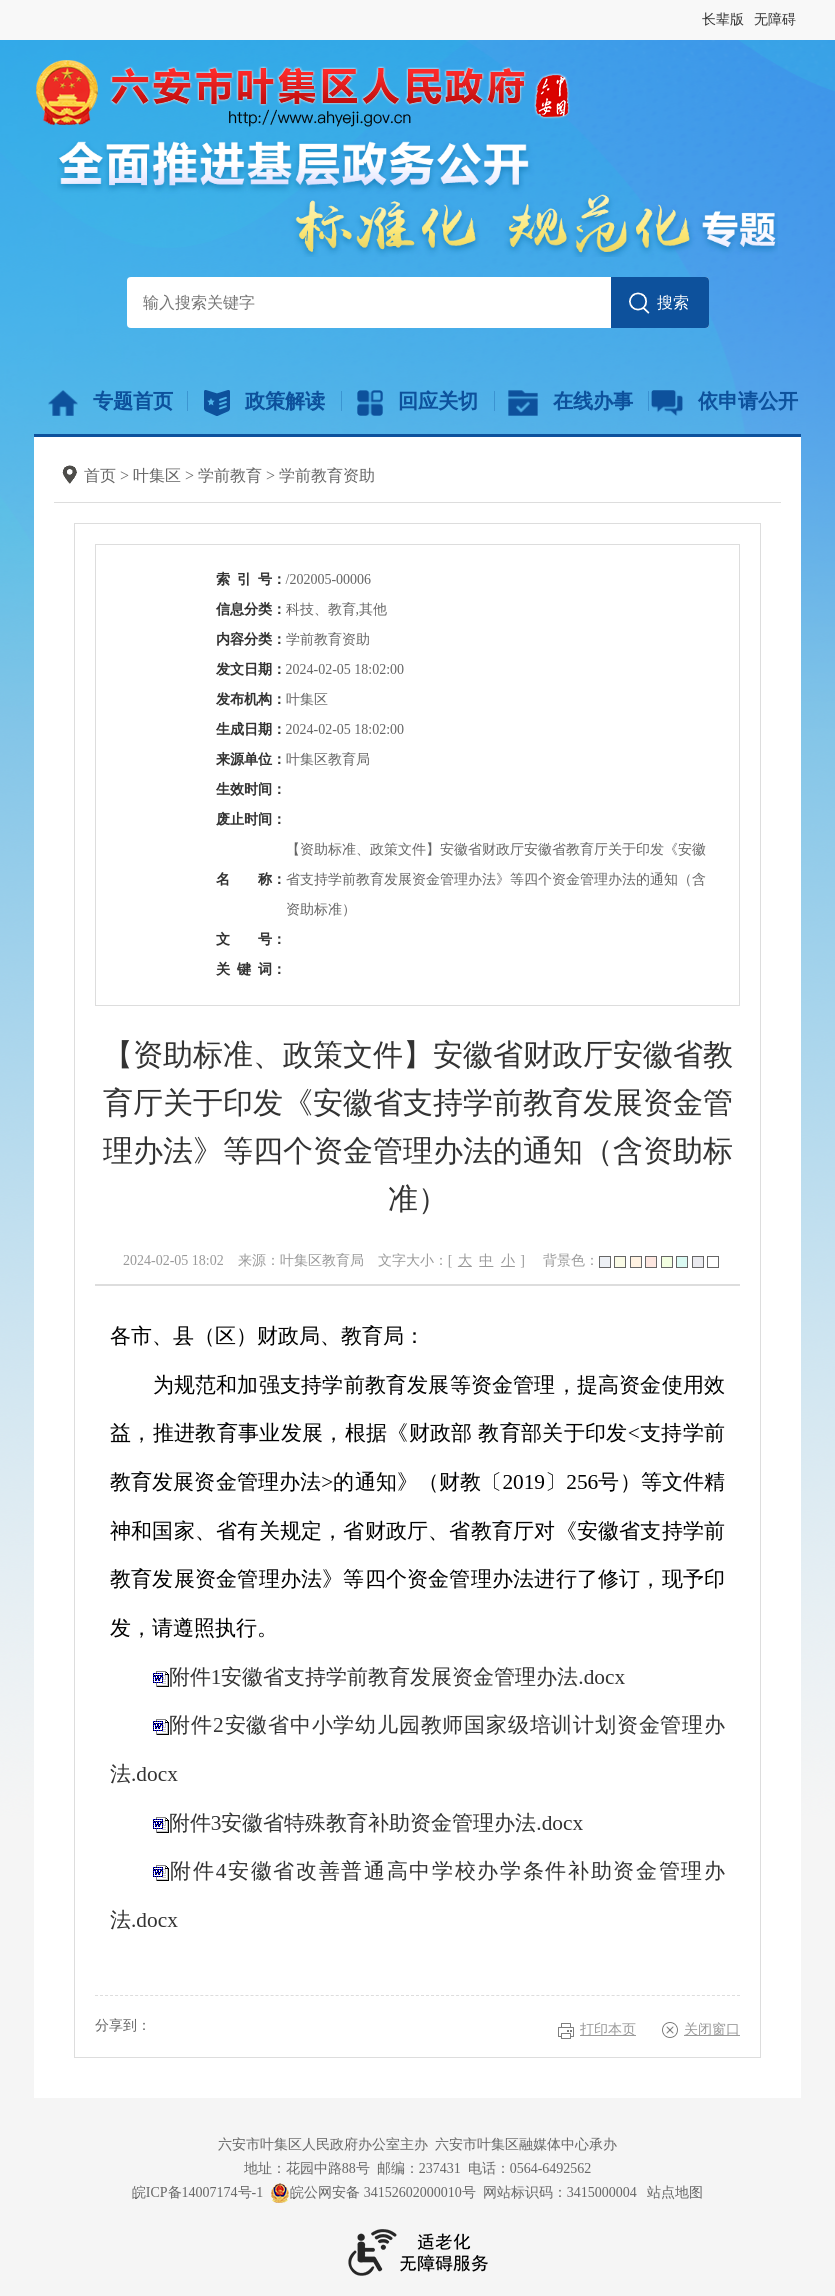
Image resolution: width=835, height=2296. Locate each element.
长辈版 (723, 19)
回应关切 (417, 403)
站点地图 (675, 2192)
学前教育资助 (327, 475)
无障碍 (775, 19)
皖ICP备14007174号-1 (197, 2192)
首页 (100, 475)
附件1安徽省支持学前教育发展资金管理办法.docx (397, 1677)
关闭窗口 (712, 2029)
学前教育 (230, 475)
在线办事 (570, 403)
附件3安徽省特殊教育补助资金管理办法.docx (376, 1823)
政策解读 (264, 403)
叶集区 (157, 475)
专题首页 (110, 403)
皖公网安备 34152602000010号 (373, 2193)
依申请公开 (724, 403)
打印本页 (608, 2029)
